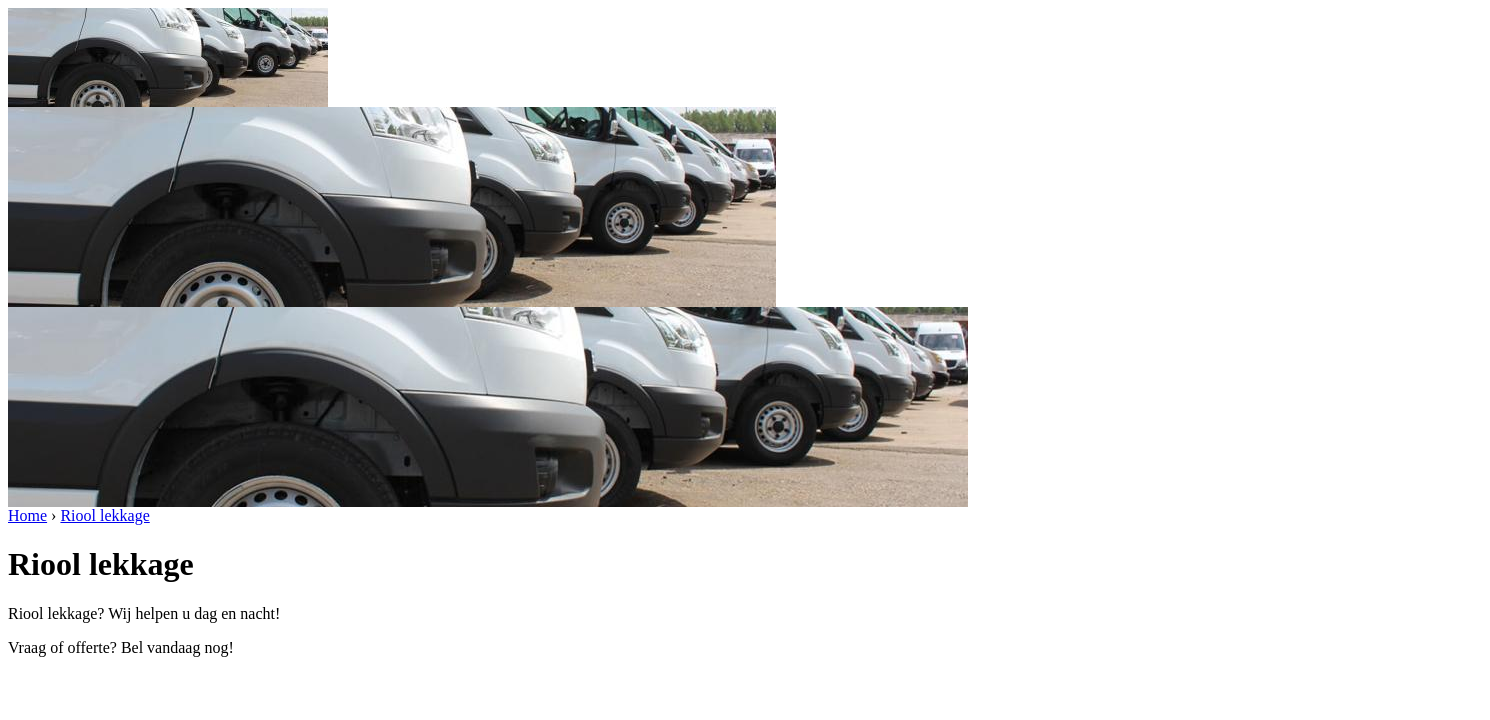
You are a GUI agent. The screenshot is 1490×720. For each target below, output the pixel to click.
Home (27, 515)
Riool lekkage (104, 515)
